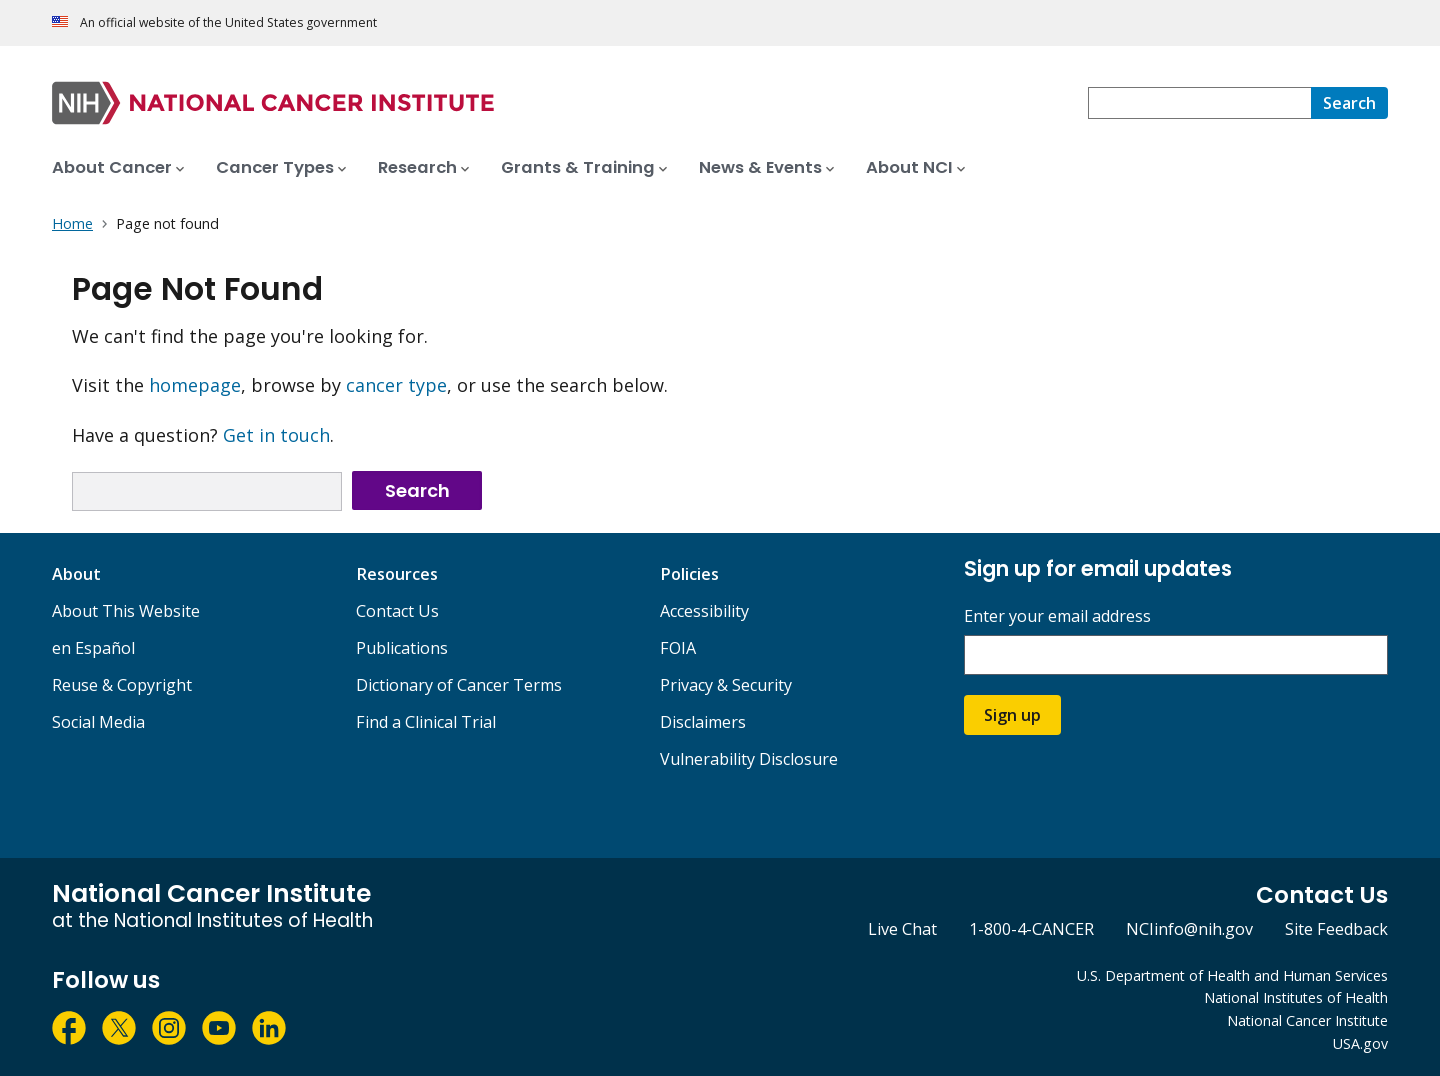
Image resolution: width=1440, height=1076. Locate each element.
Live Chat (902, 929)
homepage (195, 385)
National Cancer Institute (1307, 1020)
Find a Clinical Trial (426, 722)
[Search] (1349, 103)
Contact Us (397, 611)
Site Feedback (1336, 929)
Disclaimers (703, 722)
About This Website (126, 611)
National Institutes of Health (1296, 997)
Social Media (98, 722)
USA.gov (1360, 1043)
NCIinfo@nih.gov (1189, 929)
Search (417, 490)
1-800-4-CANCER (1031, 929)
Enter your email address (1057, 616)
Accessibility (704, 611)
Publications (402, 648)
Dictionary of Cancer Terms (459, 685)
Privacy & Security (726, 685)
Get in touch (276, 435)
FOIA (678, 648)
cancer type (396, 385)
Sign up (1012, 715)
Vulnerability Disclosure (749, 759)
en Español (93, 648)
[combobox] (1199, 103)
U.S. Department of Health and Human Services (1232, 975)
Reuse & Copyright (122, 685)
